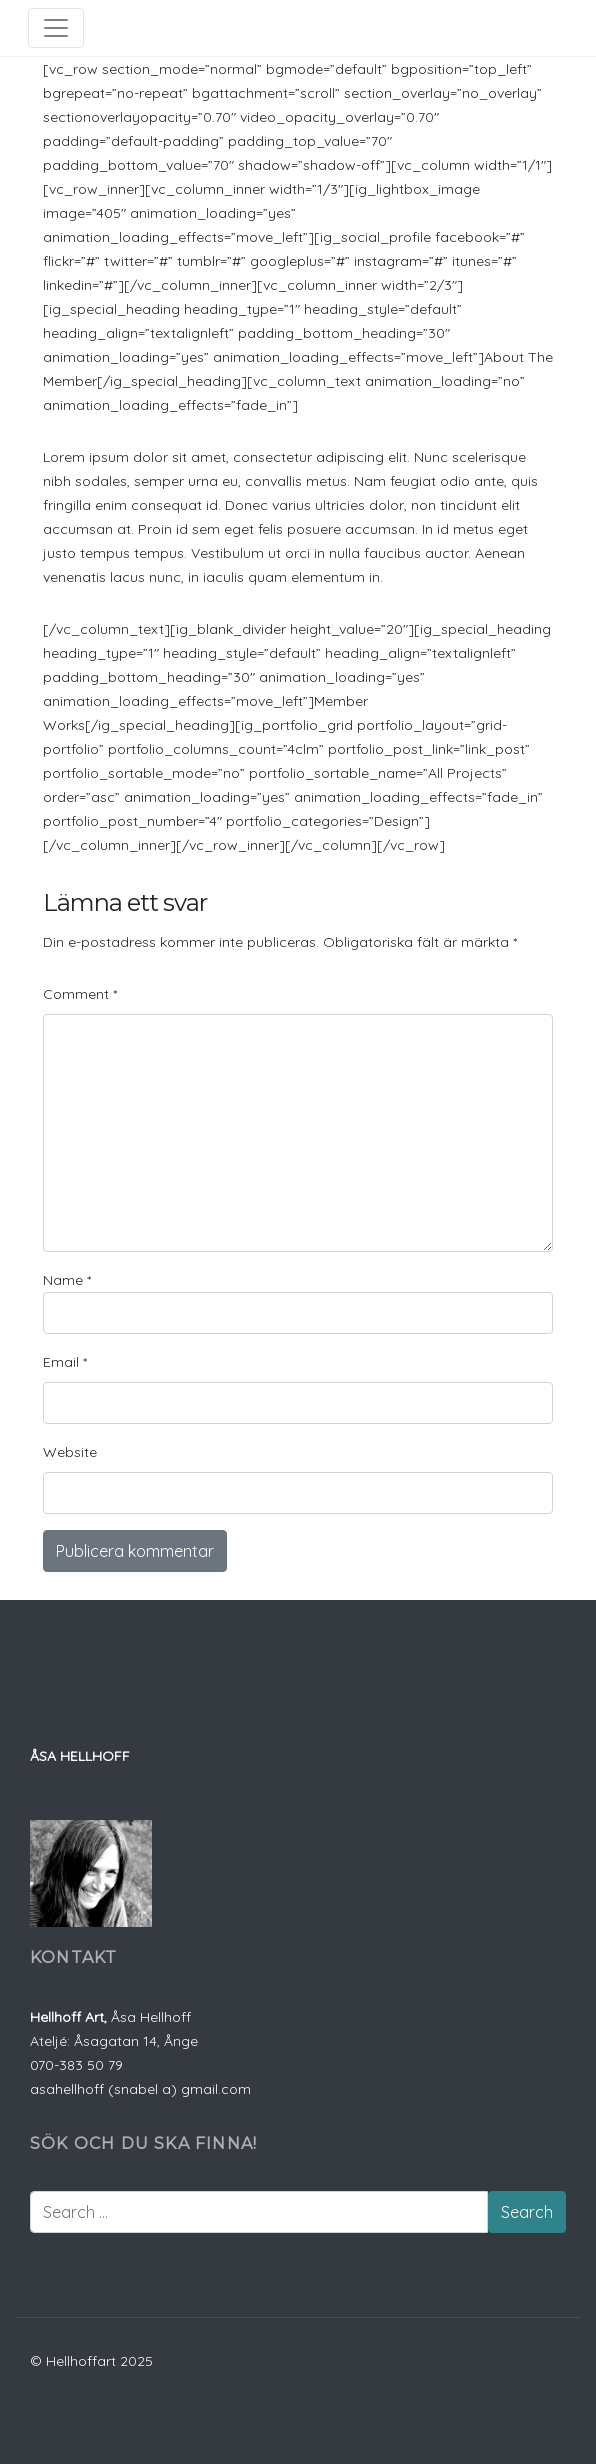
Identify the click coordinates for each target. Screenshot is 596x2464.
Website (70, 1452)
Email (65, 1362)
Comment (80, 994)
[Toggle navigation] (56, 28)
